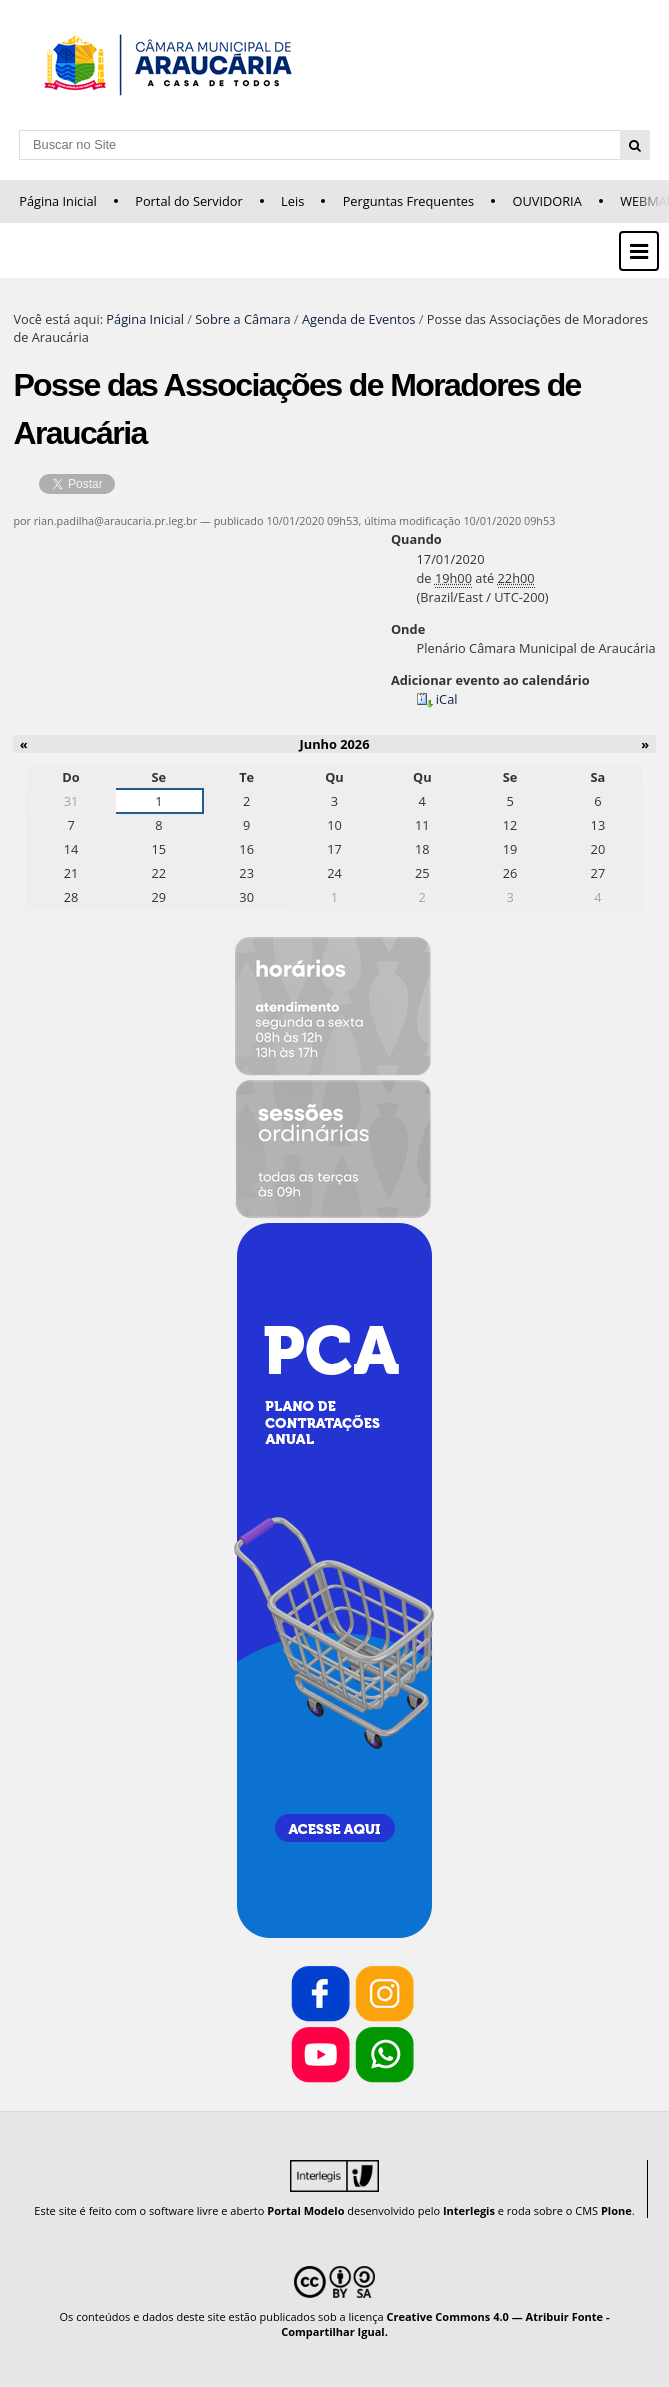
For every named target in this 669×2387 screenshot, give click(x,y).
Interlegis (469, 2210)
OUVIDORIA (546, 201)
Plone (616, 2210)
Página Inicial (58, 201)
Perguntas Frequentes (408, 201)
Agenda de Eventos (359, 319)
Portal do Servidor (189, 201)
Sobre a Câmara (242, 319)
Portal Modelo (305, 2210)
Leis (292, 201)
